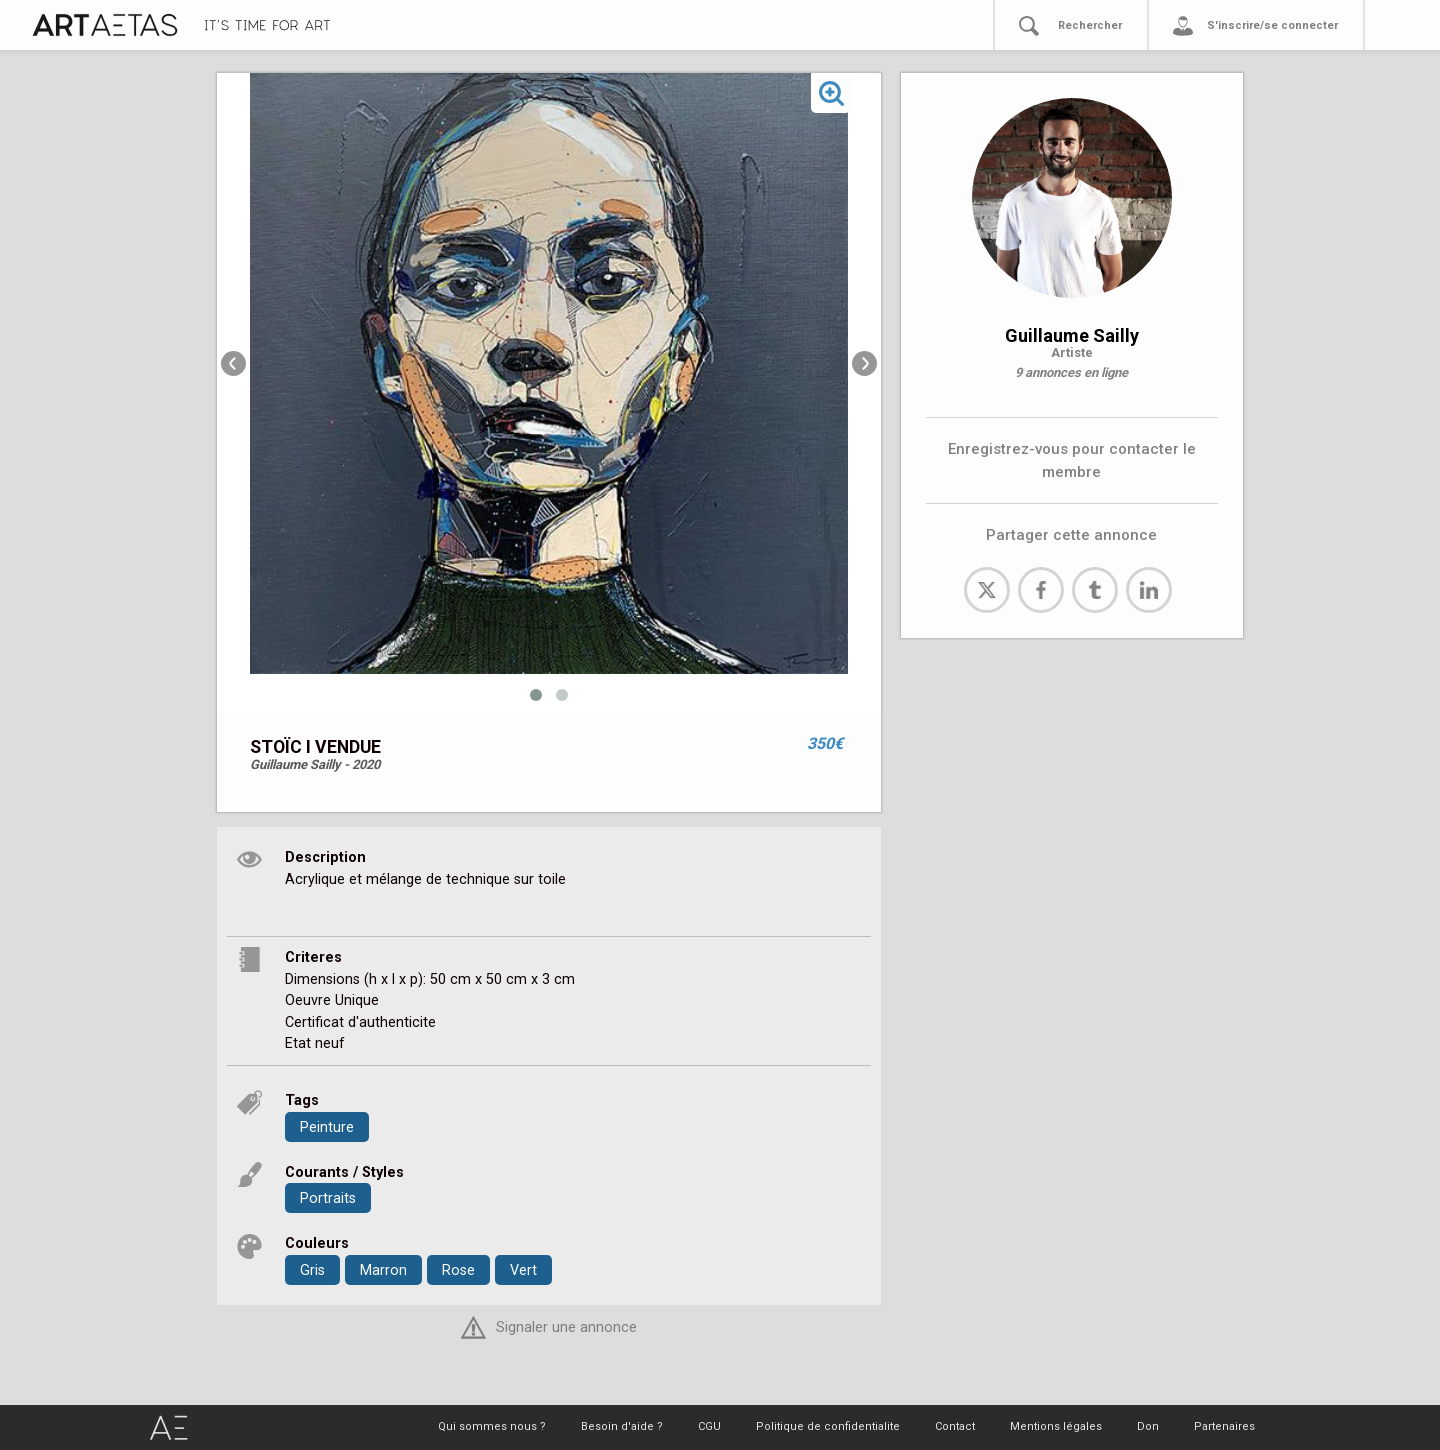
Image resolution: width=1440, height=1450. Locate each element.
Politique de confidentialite (828, 1426)
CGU (709, 1426)
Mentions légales (1056, 1426)
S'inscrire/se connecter (1272, 25)
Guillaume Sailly (1072, 335)
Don (1148, 1426)
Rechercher (1090, 25)
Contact (955, 1426)
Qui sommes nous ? (492, 1426)
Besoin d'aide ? (622, 1426)
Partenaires (1224, 1426)
